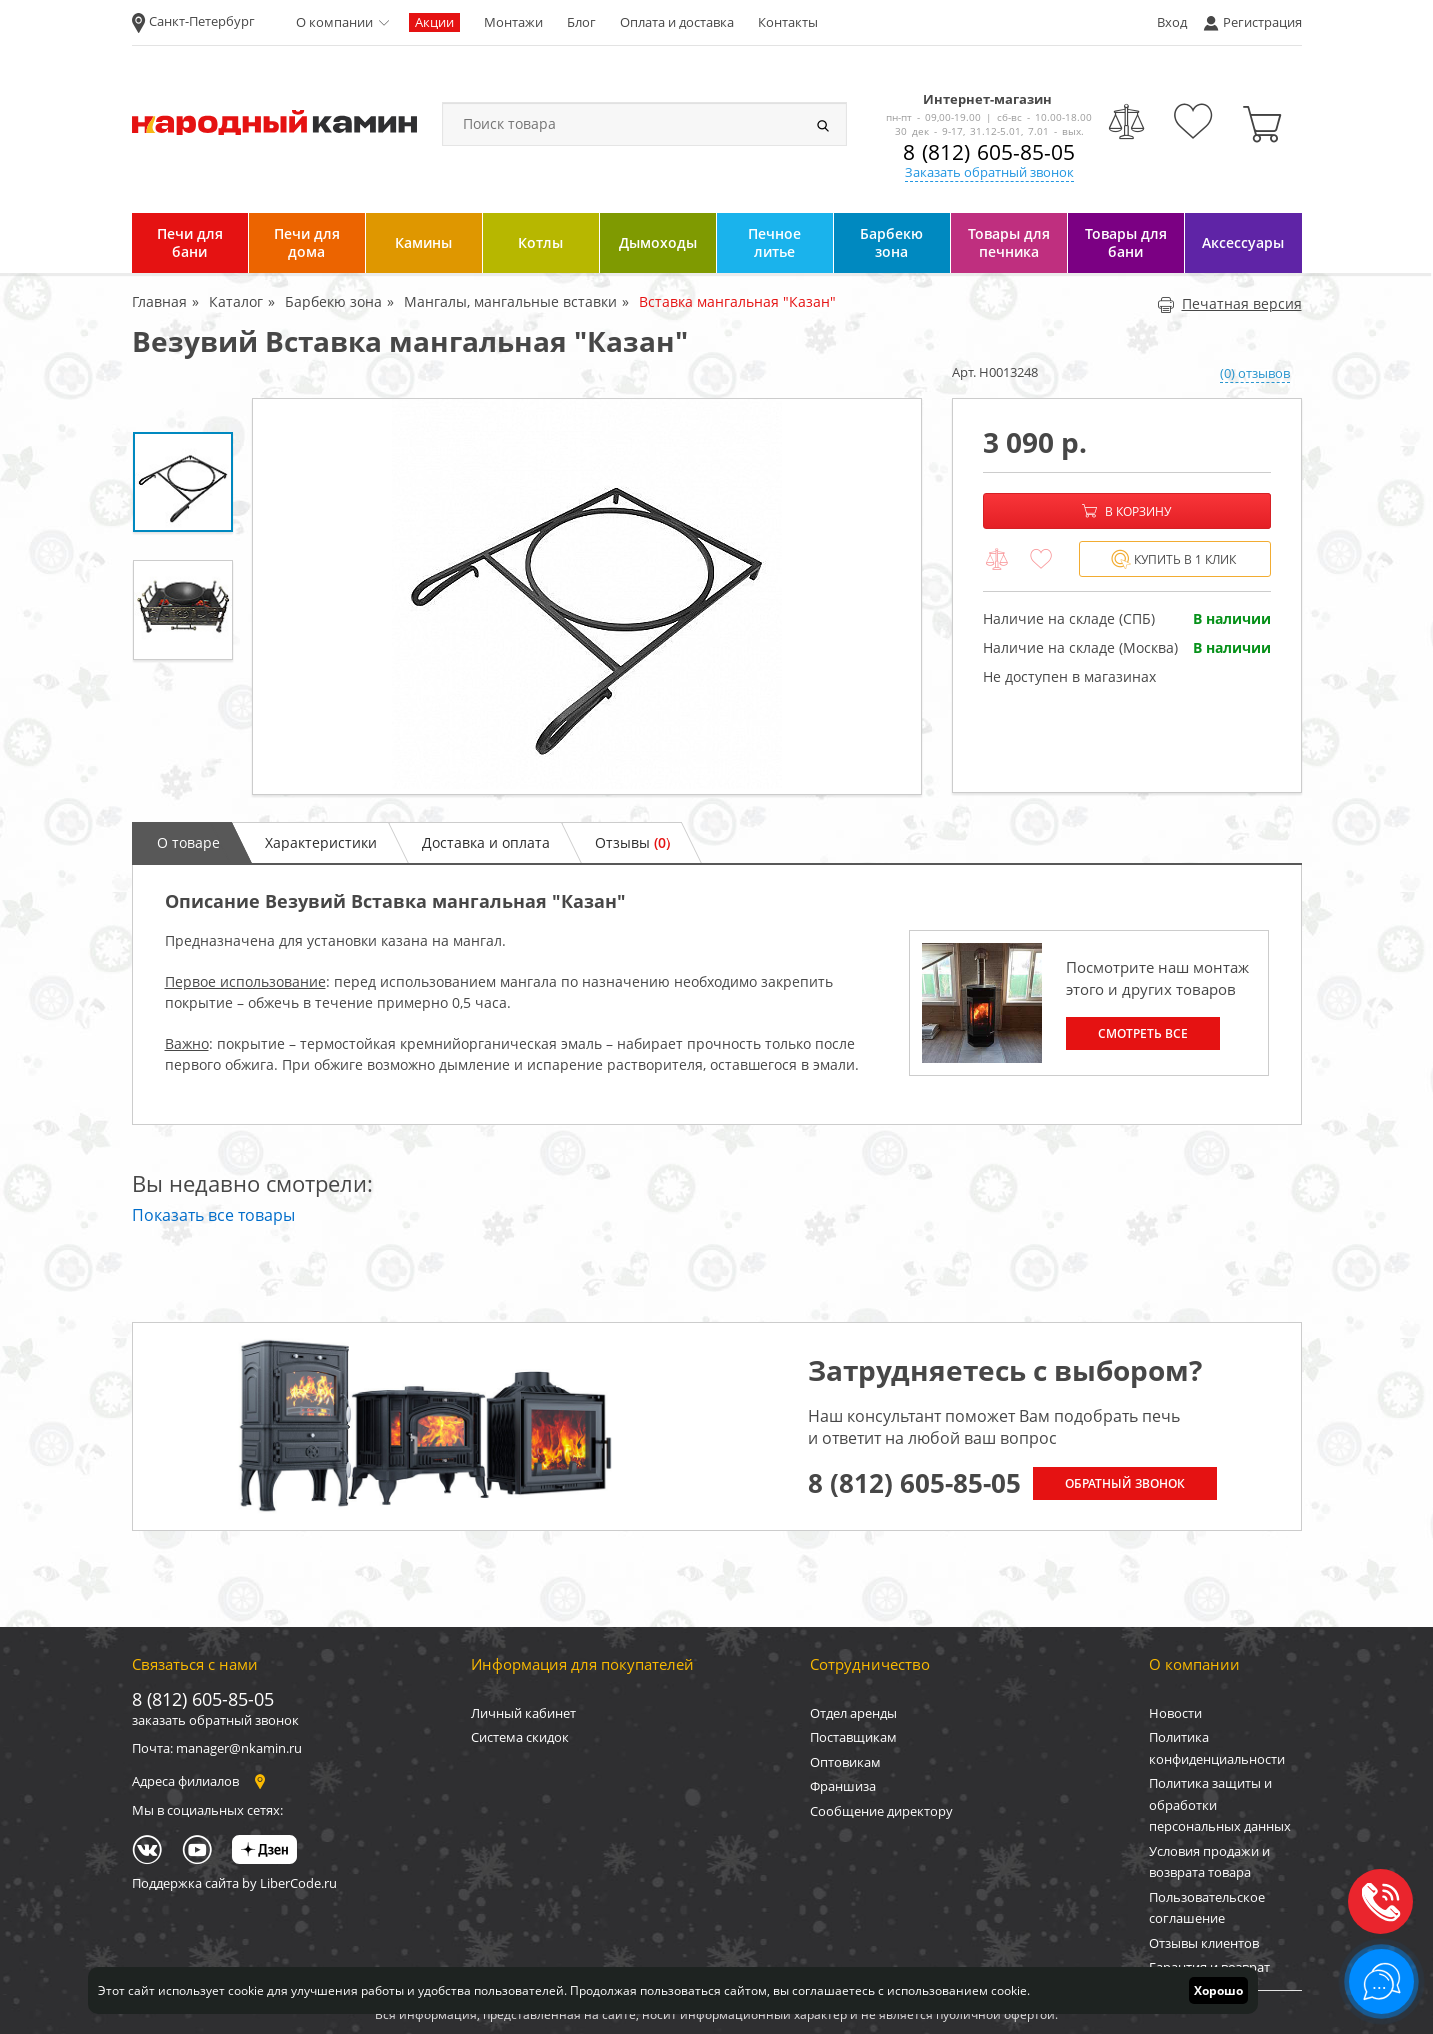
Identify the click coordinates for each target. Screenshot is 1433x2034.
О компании (334, 22)
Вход (1172, 22)
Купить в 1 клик (1173, 559)
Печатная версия (1229, 303)
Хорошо (1218, 1990)
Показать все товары (213, 1215)
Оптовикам (845, 1762)
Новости (1175, 1713)
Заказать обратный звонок (989, 172)
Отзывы (632, 842)
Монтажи (513, 22)
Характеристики (321, 842)
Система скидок (520, 1737)
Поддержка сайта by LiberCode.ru (234, 1883)
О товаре (188, 842)
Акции (434, 22)
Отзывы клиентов (1204, 1943)
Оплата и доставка (677, 22)
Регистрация (1262, 22)
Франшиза (843, 1786)
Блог (581, 22)
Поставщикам (853, 1737)
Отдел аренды (853, 1713)
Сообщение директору (881, 1811)
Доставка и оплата (486, 842)
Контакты (788, 22)
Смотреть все (1143, 1033)
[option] (587, 596)
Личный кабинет (523, 1713)
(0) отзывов (1255, 373)
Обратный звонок (1125, 1483)
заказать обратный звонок (215, 1720)
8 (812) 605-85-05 (989, 152)
